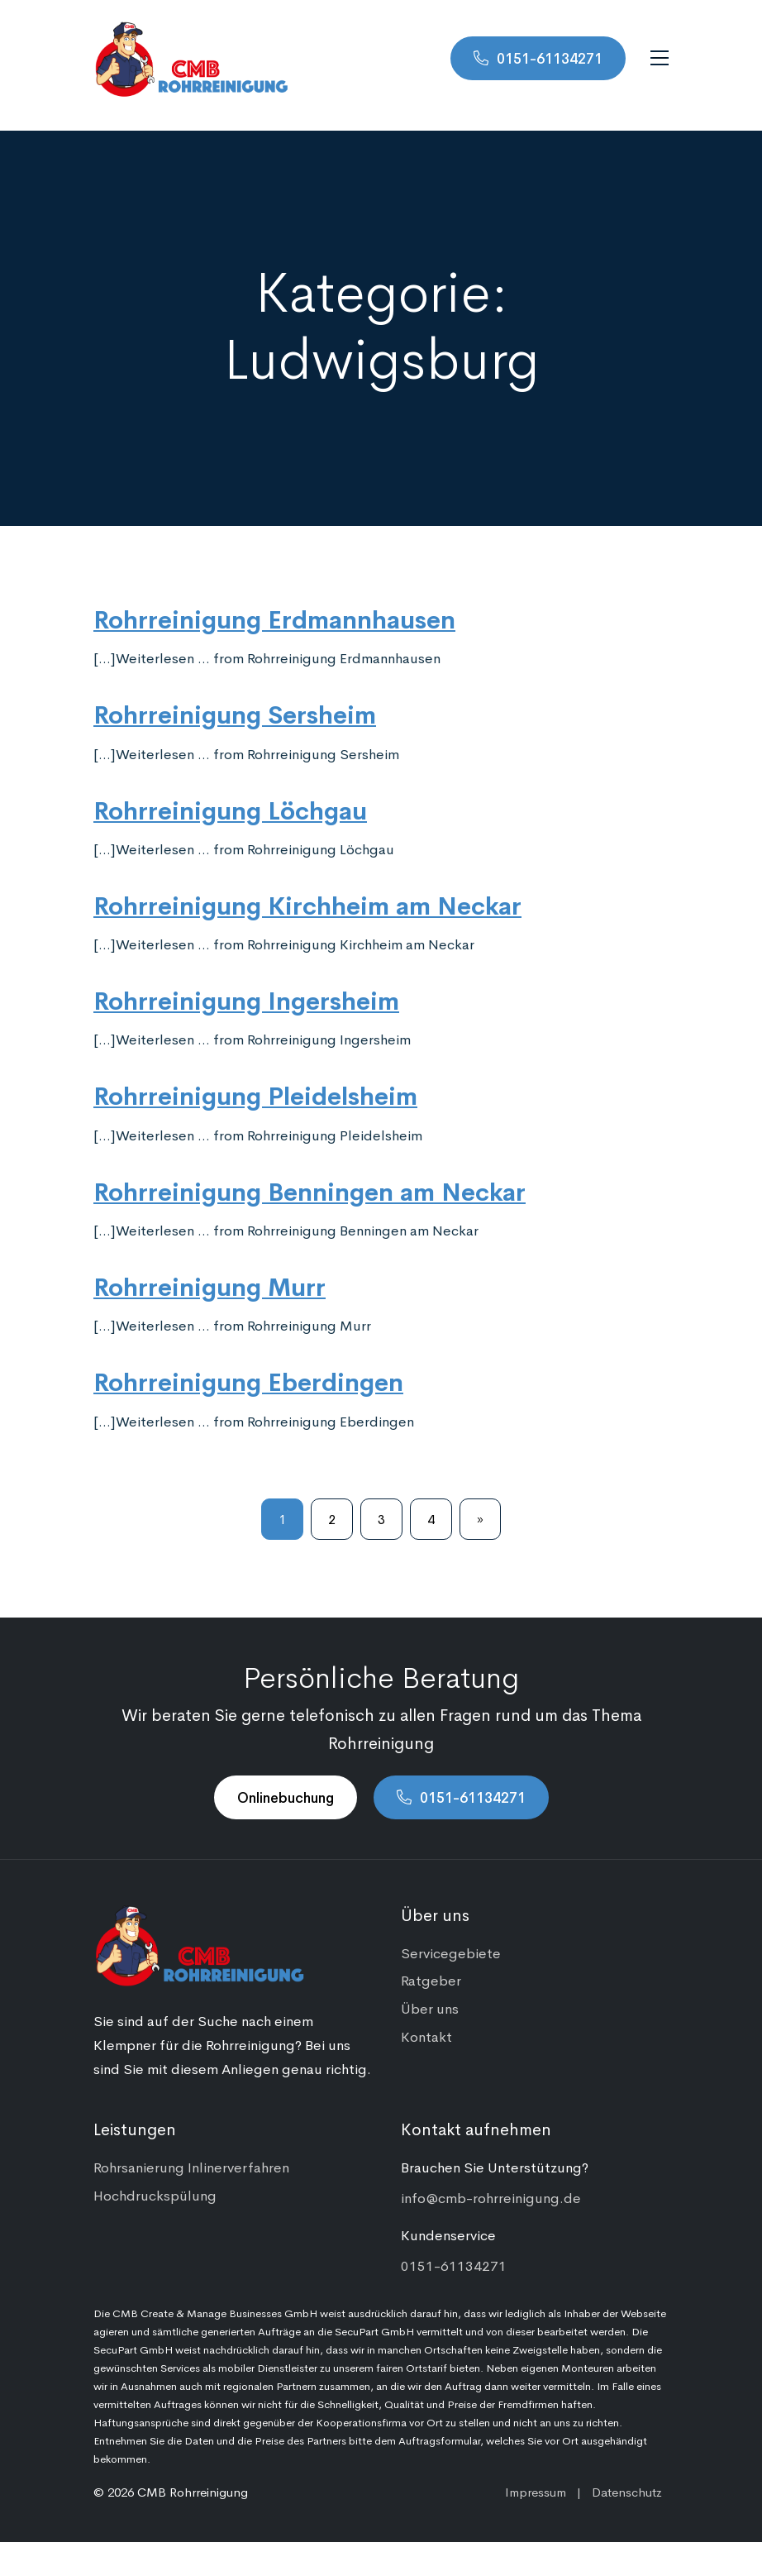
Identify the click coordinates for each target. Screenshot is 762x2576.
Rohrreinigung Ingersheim (246, 999)
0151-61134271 (549, 58)
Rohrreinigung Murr (209, 1285)
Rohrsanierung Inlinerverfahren (191, 2167)
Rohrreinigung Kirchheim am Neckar (307, 904)
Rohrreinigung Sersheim (234, 712)
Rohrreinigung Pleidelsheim (255, 1094)
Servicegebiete (451, 1952)
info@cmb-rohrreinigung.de (491, 2197)
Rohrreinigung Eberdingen (248, 1380)
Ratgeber (431, 1980)
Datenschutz (627, 2491)
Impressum (535, 2491)
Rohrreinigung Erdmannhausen (274, 617)
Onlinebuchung (285, 1797)
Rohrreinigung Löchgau (230, 808)
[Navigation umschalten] (659, 57)
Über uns (430, 2008)
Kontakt (426, 2036)
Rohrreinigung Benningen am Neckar (309, 1190)
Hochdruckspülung (155, 2195)
